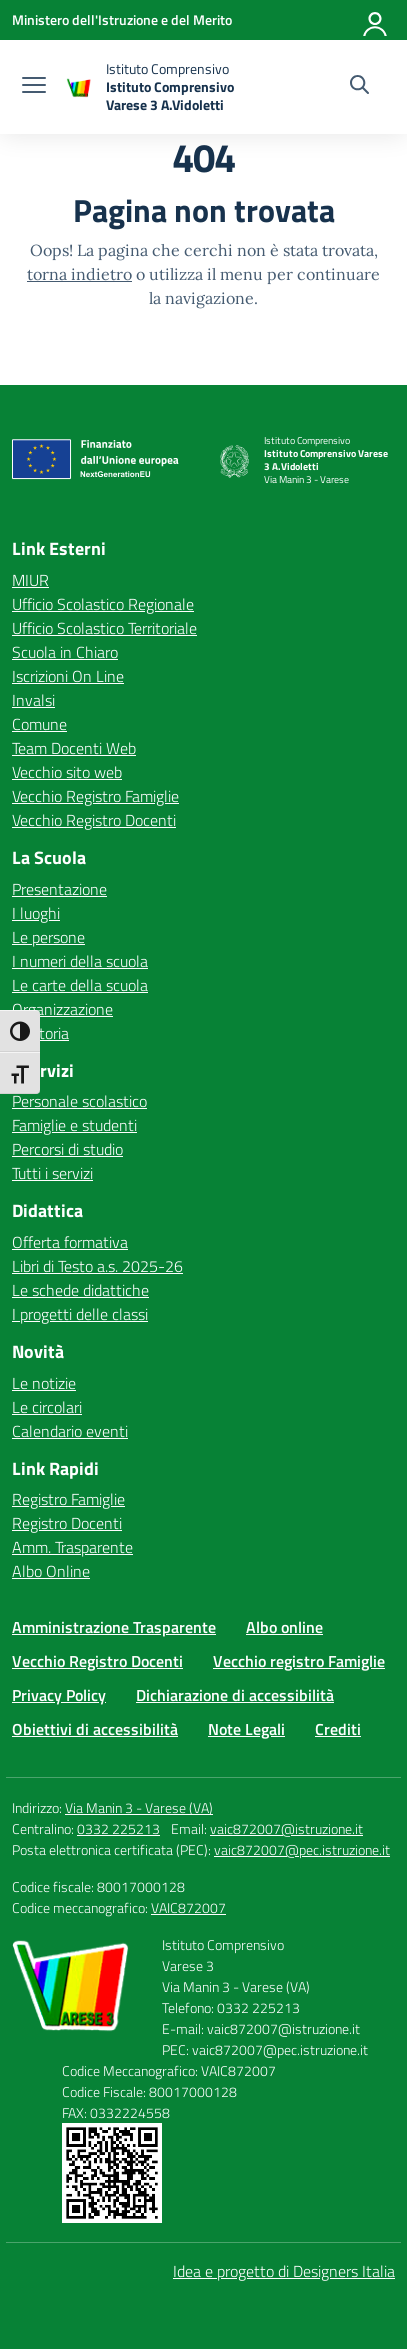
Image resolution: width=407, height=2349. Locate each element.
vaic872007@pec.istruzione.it (302, 1849)
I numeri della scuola (80, 961)
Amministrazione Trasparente (114, 1627)
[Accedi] (376, 20)
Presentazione (59, 889)
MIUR (30, 580)
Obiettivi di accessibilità (95, 1729)
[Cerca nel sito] (359, 87)
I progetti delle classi (80, 1314)
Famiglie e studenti (74, 1125)
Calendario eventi (70, 1431)
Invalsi (33, 700)
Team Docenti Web (74, 748)
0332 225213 (118, 1828)
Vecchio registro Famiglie (299, 1661)
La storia (40, 1033)
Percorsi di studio (67, 1149)
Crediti (338, 1729)
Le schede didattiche (80, 1290)
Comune (39, 724)
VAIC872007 (188, 1907)
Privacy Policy (59, 1695)
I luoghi (36, 913)
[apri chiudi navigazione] (34, 87)
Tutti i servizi (52, 1173)
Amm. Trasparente (72, 1547)
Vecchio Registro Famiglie (95, 796)
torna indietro (79, 274)
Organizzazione (62, 1009)
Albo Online (51, 1571)
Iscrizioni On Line (68, 676)
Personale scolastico (79, 1101)
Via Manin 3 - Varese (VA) (139, 1807)
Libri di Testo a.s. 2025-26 (97, 1266)
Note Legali (246, 1729)
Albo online (284, 1627)
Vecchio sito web (67, 772)
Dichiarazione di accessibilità (235, 1695)
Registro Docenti (67, 1523)
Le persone (48, 937)
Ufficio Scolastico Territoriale (104, 628)
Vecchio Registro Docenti (94, 820)
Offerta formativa (70, 1242)
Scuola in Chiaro (65, 652)
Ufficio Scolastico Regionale (103, 604)
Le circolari (47, 1407)
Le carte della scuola (80, 985)
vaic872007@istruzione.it (286, 1828)
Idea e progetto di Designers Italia (284, 2271)
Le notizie (44, 1383)
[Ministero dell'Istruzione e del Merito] (122, 19)
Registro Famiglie (68, 1499)
